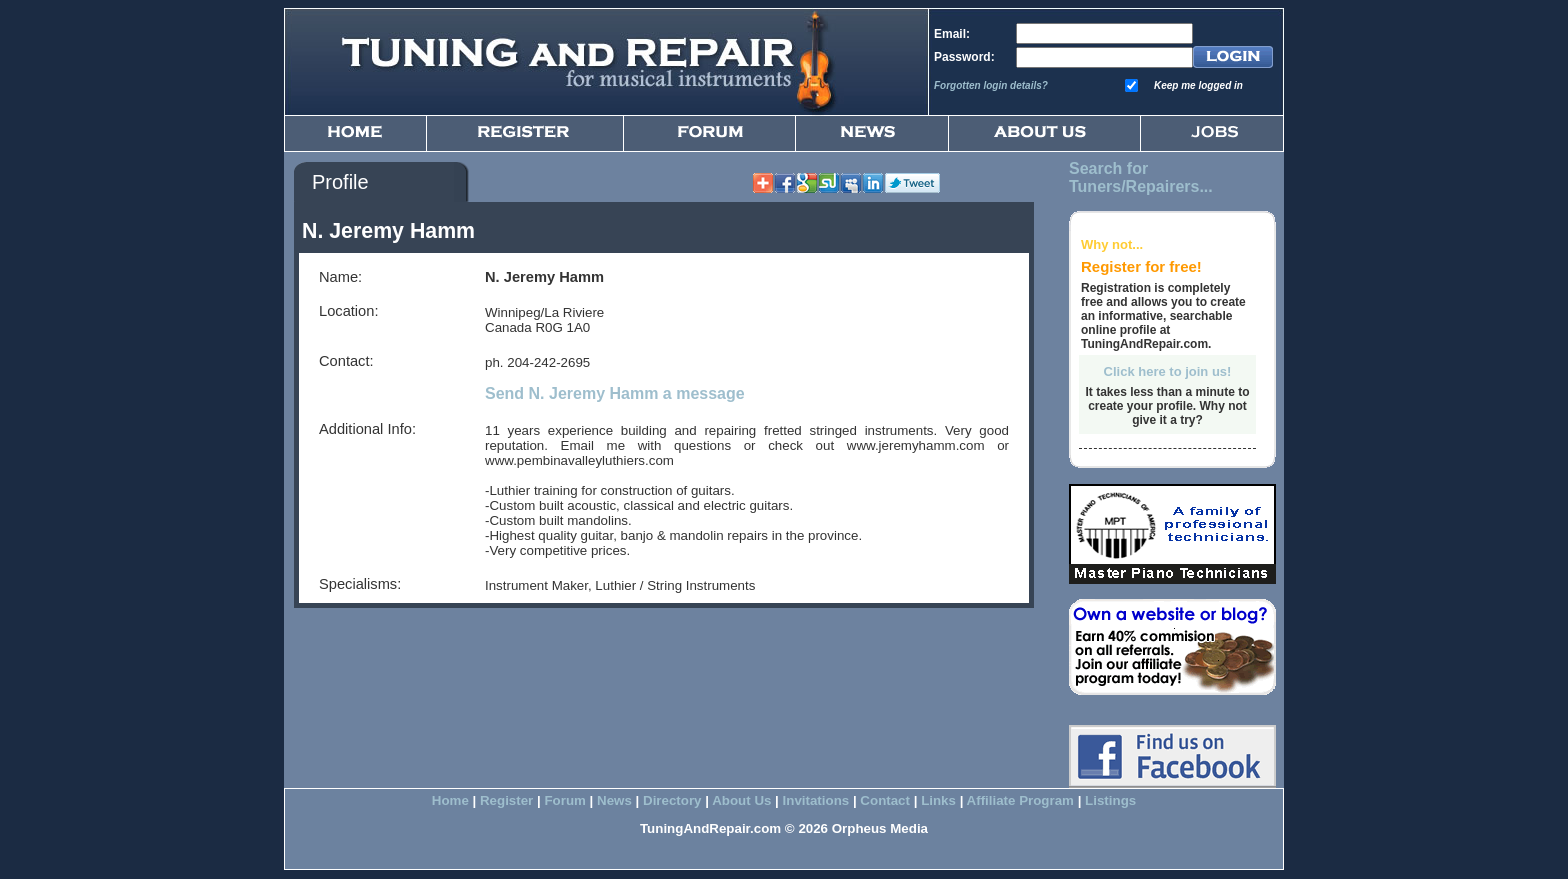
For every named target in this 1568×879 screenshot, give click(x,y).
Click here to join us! (1168, 371)
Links (938, 800)
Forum (564, 800)
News (614, 800)
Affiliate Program (1020, 800)
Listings (1110, 800)
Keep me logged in (1198, 85)
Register (506, 800)
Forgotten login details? (991, 85)
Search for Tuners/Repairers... (1141, 177)
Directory (672, 800)
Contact (885, 800)
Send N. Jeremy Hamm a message (615, 393)
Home (450, 800)
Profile (340, 182)
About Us (741, 800)
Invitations (816, 800)
